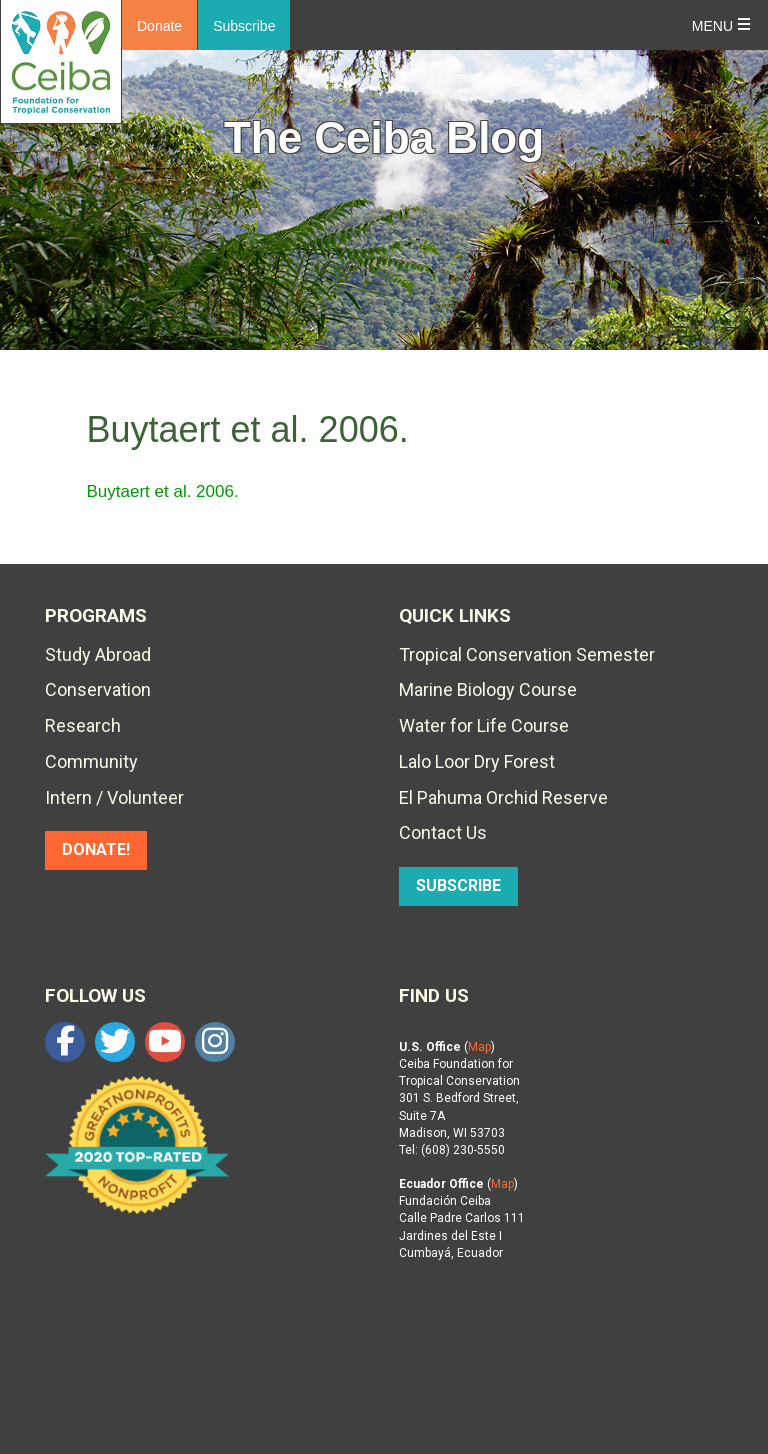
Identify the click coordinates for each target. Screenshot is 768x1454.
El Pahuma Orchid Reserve (503, 797)
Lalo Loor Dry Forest (477, 761)
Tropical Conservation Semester (527, 654)
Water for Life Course (484, 725)
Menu (712, 26)
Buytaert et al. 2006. (163, 491)
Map (479, 1047)
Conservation (98, 689)
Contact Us (443, 832)
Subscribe (244, 26)
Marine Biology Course (488, 689)
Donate (159, 26)
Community (91, 761)
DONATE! (96, 849)
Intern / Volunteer (114, 797)
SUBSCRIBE (458, 885)
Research (83, 725)
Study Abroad (98, 654)
